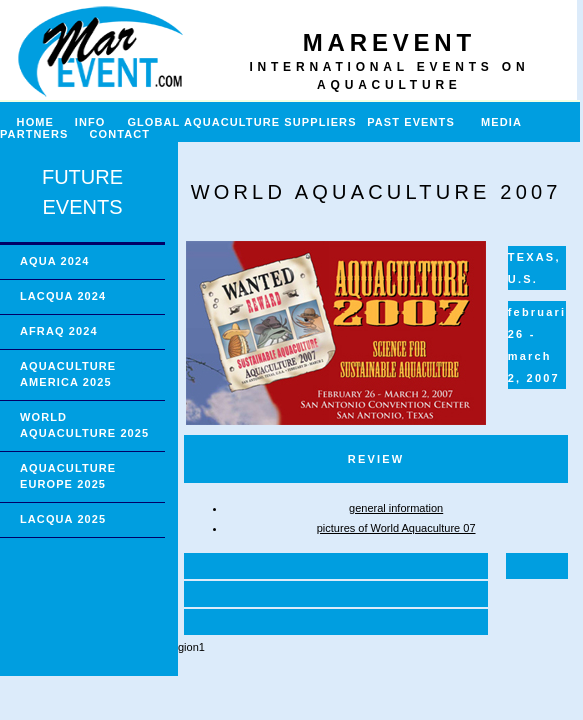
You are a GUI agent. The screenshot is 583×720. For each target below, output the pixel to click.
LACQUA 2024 (63, 296)
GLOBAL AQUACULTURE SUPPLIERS (241, 122)
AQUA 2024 (54, 261)
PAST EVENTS (411, 122)
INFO (98, 122)
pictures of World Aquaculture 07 (396, 528)
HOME (27, 122)
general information (396, 508)
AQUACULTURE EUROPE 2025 (68, 476)
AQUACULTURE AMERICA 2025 (68, 374)
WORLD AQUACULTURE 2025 (84, 425)
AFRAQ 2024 (59, 331)
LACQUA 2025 (63, 519)
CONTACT (120, 134)
